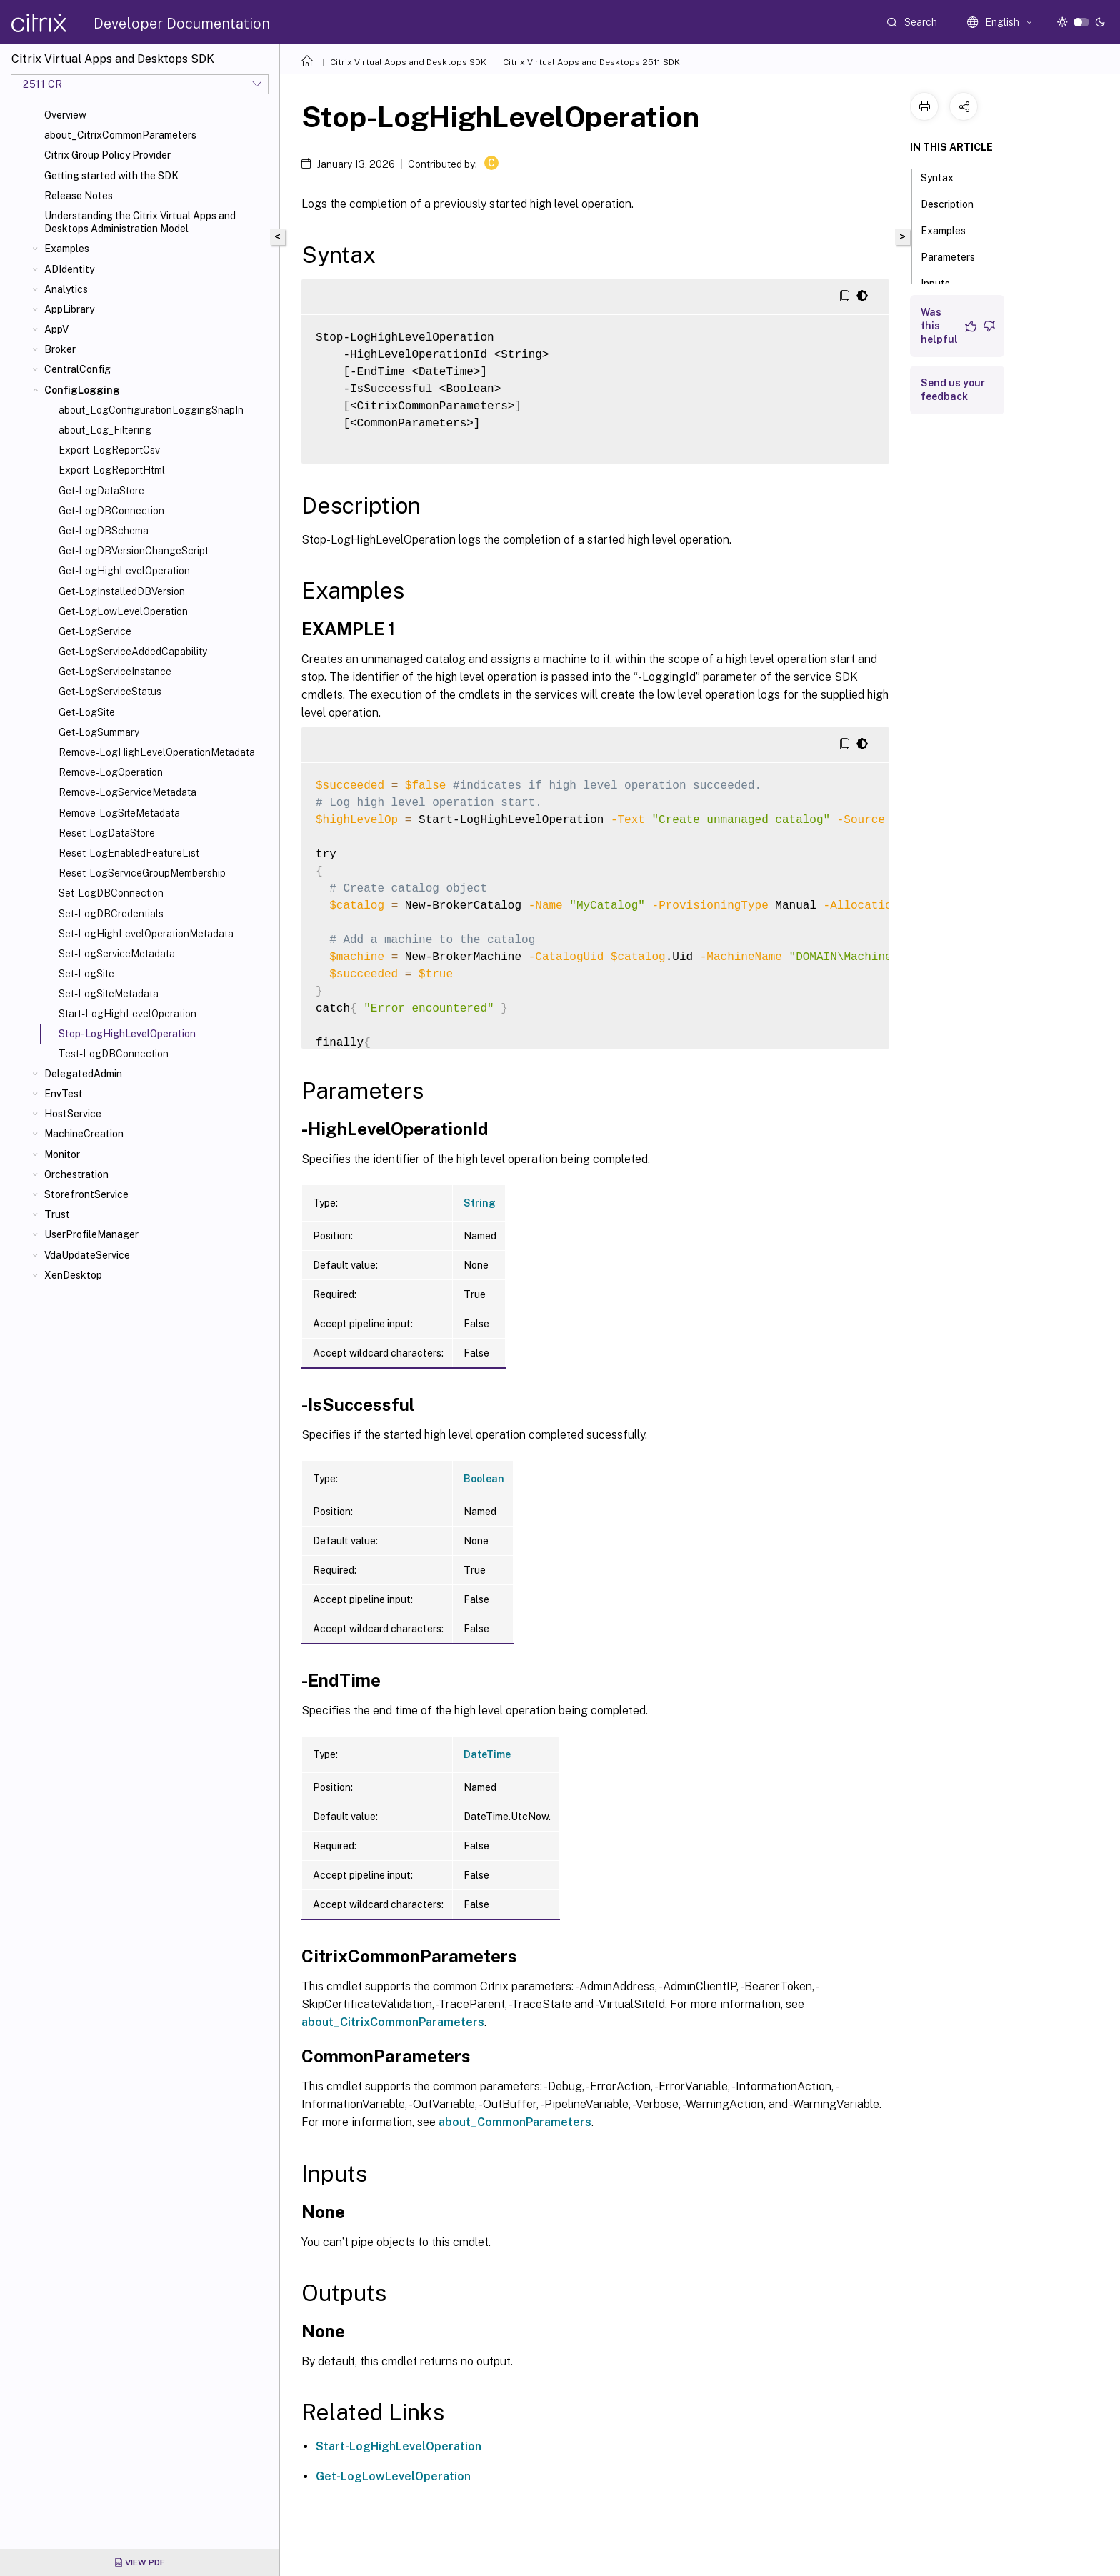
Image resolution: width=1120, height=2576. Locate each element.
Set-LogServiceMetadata (117, 953)
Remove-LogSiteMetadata (119, 813)
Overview (65, 115)
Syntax (945, 176)
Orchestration (76, 1174)
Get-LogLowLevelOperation (123, 611)
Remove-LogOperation (111, 772)
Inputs (943, 282)
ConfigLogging (82, 390)
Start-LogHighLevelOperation (127, 1013)
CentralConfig (77, 369)
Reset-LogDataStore (107, 833)
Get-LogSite (87, 712)
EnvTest (63, 1093)
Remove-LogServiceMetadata (127, 792)
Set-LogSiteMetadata (109, 993)
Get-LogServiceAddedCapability (133, 651)
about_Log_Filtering (105, 430)
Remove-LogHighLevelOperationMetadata (157, 752)
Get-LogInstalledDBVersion (122, 591)
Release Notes (78, 195)
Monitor (62, 1154)
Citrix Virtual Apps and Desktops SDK (408, 62)
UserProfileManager (91, 1234)
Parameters (956, 256)
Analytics (66, 289)
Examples (66, 248)
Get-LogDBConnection (111, 510)
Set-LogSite (86, 973)
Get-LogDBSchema (104, 530)
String (480, 1203)
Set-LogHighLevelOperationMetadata (146, 933)
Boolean (484, 1478)
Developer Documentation (182, 23)
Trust (57, 1214)
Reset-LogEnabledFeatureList (129, 853)
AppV (56, 329)
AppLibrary (69, 309)
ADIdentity (69, 269)
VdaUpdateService (87, 1255)
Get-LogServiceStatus (110, 691)
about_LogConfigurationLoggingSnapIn (151, 410)
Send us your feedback (953, 389)
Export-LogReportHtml (112, 470)
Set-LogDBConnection (111, 893)
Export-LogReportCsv (109, 450)
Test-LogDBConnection (114, 1053)
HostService (72, 1113)
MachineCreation (84, 1133)
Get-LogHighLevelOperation (124, 570)
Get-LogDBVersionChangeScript (134, 550)
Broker (60, 349)
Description (955, 203)
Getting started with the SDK (111, 175)
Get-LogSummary (99, 732)
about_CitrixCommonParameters (120, 135)
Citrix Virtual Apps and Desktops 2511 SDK (591, 62)
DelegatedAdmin (83, 1073)
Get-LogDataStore (101, 490)
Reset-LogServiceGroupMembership (142, 873)
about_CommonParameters (515, 2122)
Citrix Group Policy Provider (107, 155)
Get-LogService (95, 631)
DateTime (487, 1754)
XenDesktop (73, 1275)
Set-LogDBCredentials (111, 913)
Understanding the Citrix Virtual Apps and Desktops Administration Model (140, 222)
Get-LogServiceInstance (115, 671)
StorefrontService (86, 1194)
